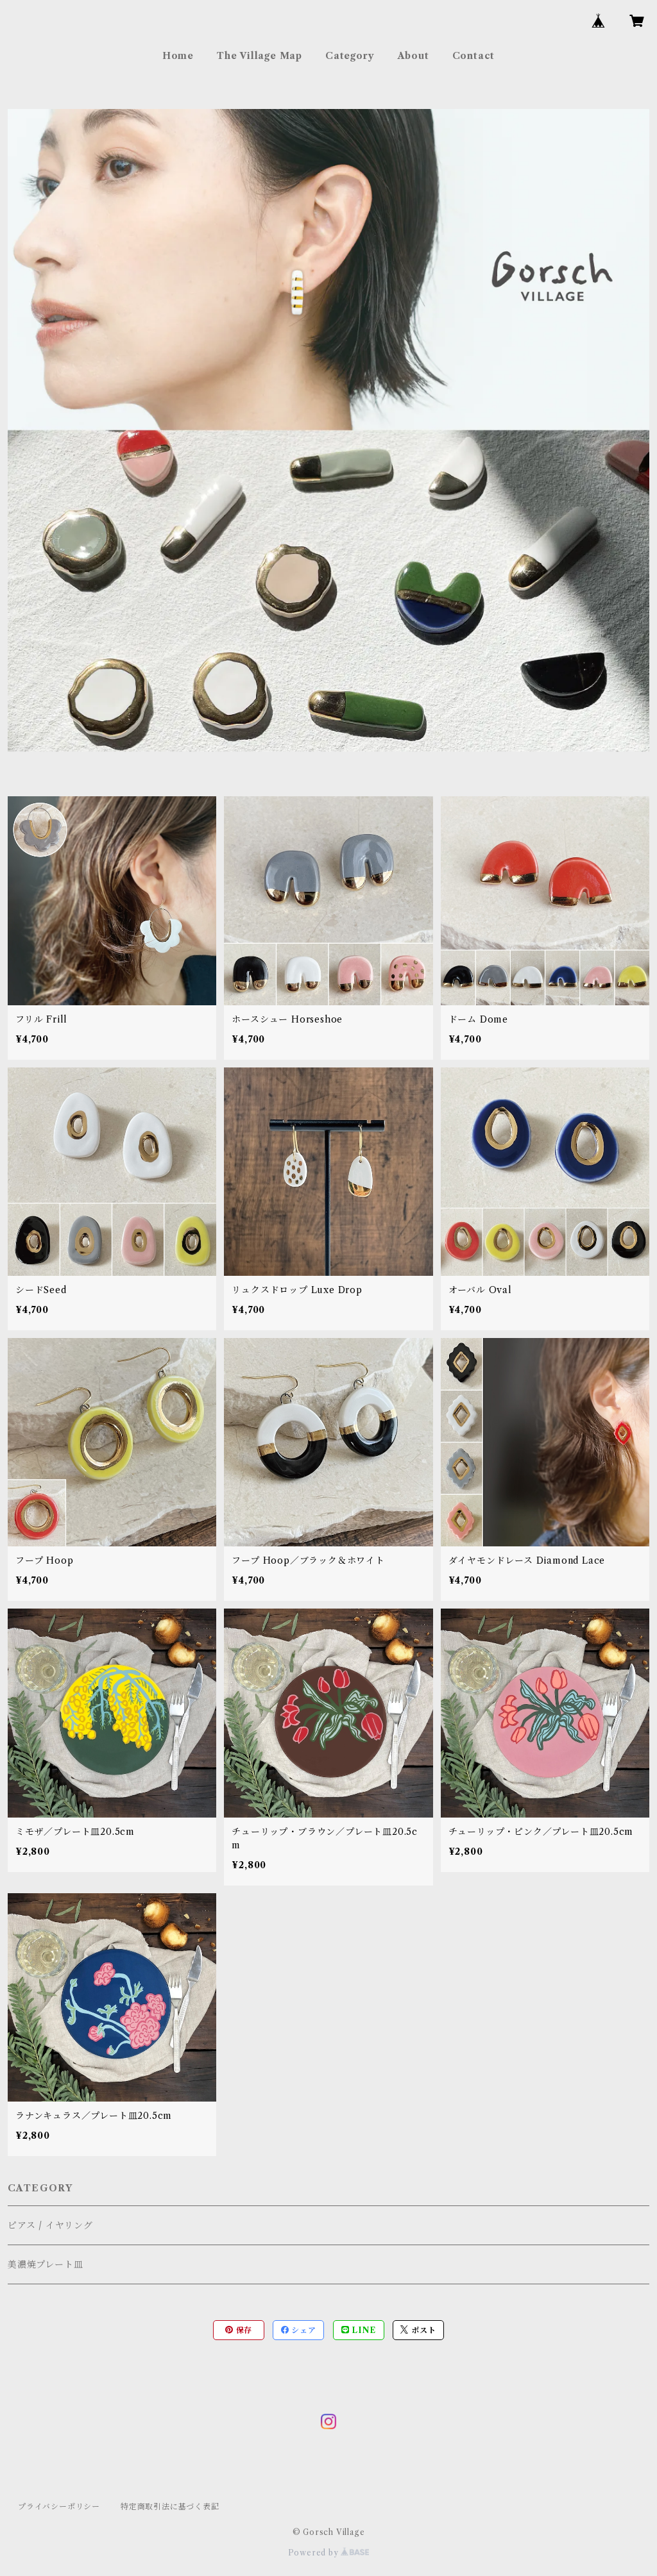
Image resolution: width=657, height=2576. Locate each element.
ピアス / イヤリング (50, 2225)
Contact (473, 56)
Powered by (329, 2552)
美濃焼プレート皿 (45, 2264)
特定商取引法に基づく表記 (170, 2506)
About (413, 56)
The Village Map (259, 56)
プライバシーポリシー (59, 2506)
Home (178, 56)
